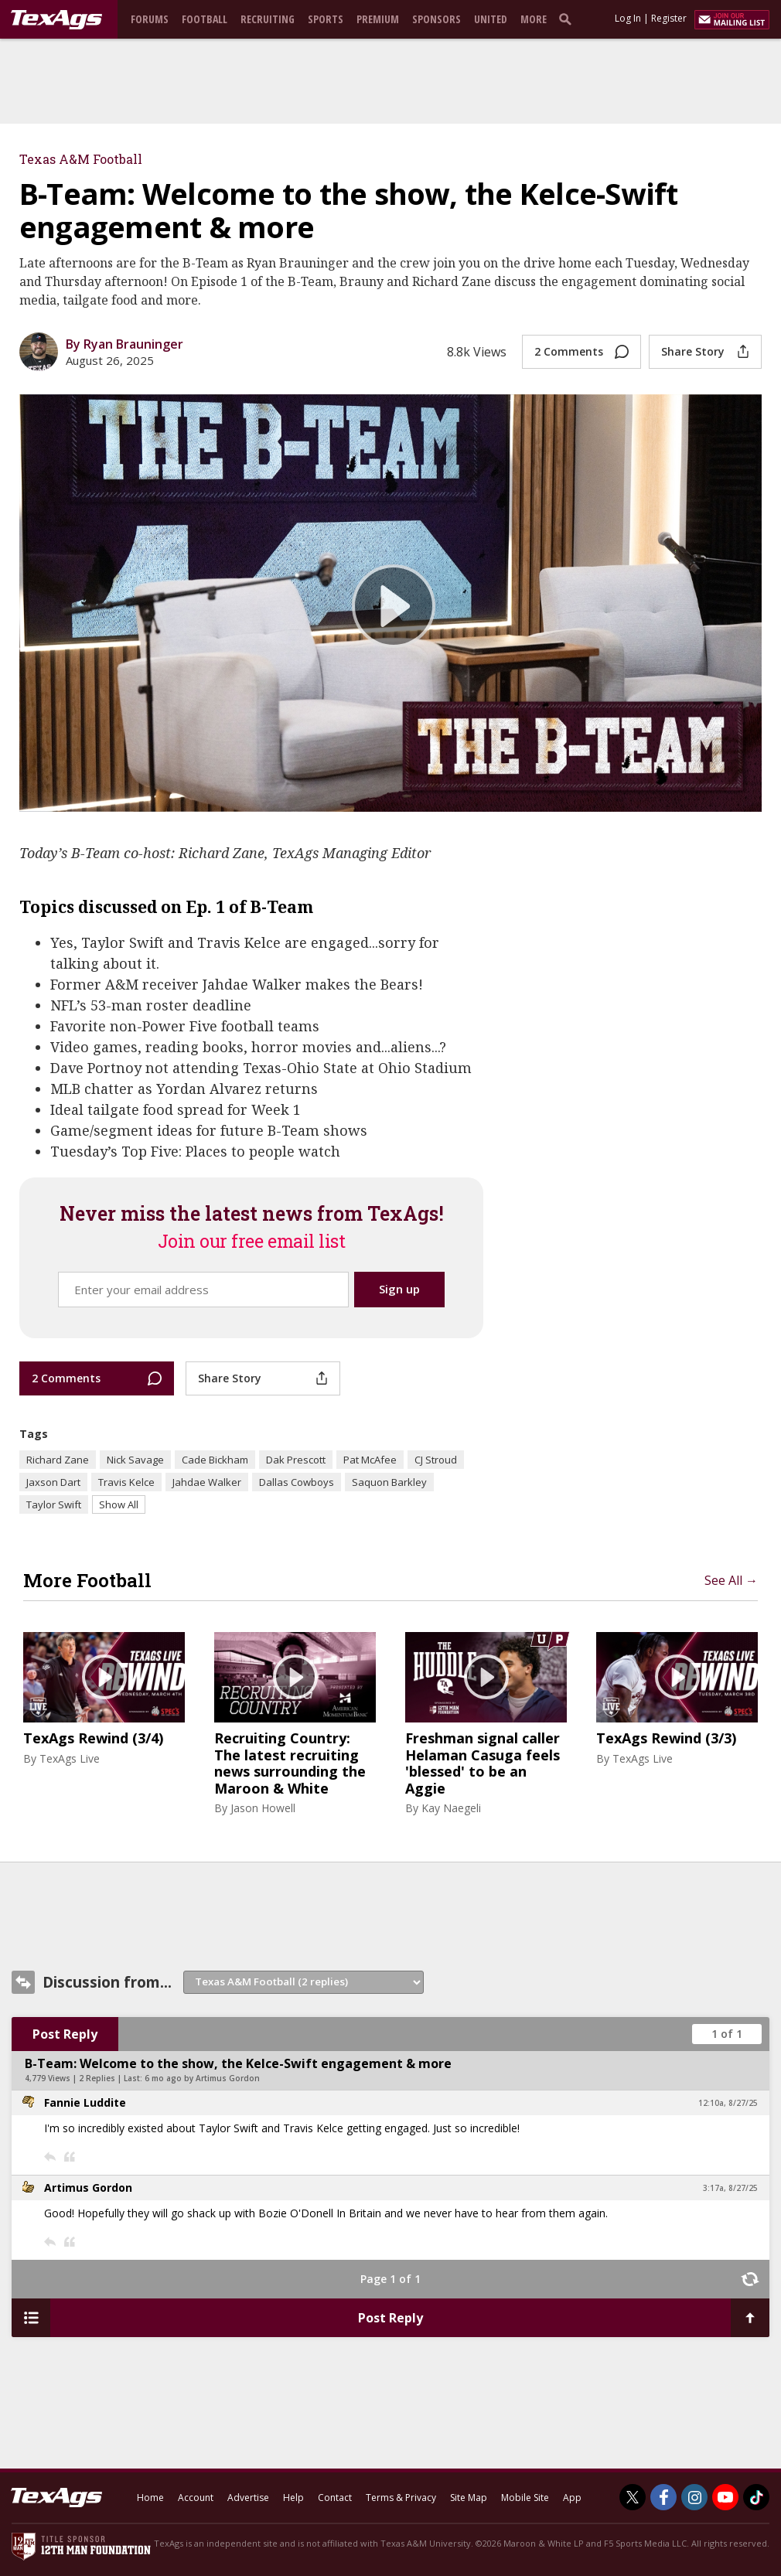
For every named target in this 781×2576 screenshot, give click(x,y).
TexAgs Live (69, 1758)
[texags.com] (56, 20)
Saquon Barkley (389, 1482)
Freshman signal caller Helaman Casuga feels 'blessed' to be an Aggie (482, 1763)
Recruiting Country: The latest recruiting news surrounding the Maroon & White (290, 1763)
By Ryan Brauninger (124, 344)
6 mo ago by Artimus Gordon (202, 2078)
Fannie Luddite (85, 2102)
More (533, 19)
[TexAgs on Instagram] (694, 2497)
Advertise (248, 2497)
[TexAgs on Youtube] (725, 2497)
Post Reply (64, 2034)
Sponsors (436, 19)
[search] (568, 18)
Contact (335, 2497)
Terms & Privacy (401, 2497)
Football (204, 19)
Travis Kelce (126, 1482)
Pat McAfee (370, 1460)
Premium (377, 19)
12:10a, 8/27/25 (728, 2102)
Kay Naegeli (451, 1808)
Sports (325, 19)
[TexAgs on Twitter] (632, 2497)
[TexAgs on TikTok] (756, 2497)
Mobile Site (525, 2497)
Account (195, 2497)
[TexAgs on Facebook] (663, 2497)
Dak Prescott (296, 1460)
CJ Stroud (435, 1460)
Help (293, 2497)
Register (669, 18)
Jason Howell (262, 1808)
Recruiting (267, 19)
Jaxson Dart (53, 1482)
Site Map (468, 2497)
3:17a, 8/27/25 (730, 2187)
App (572, 2497)
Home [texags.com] (150, 2497)
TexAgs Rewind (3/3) (666, 1738)
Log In (628, 18)
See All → (731, 1580)
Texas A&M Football (80, 159)
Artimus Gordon (88, 2187)
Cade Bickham (215, 1460)
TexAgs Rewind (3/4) (93, 1738)
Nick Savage (135, 1460)
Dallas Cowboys (296, 1482)
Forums (150, 19)
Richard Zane (57, 1460)
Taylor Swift (53, 1504)
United (490, 19)
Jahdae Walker (206, 1482)
